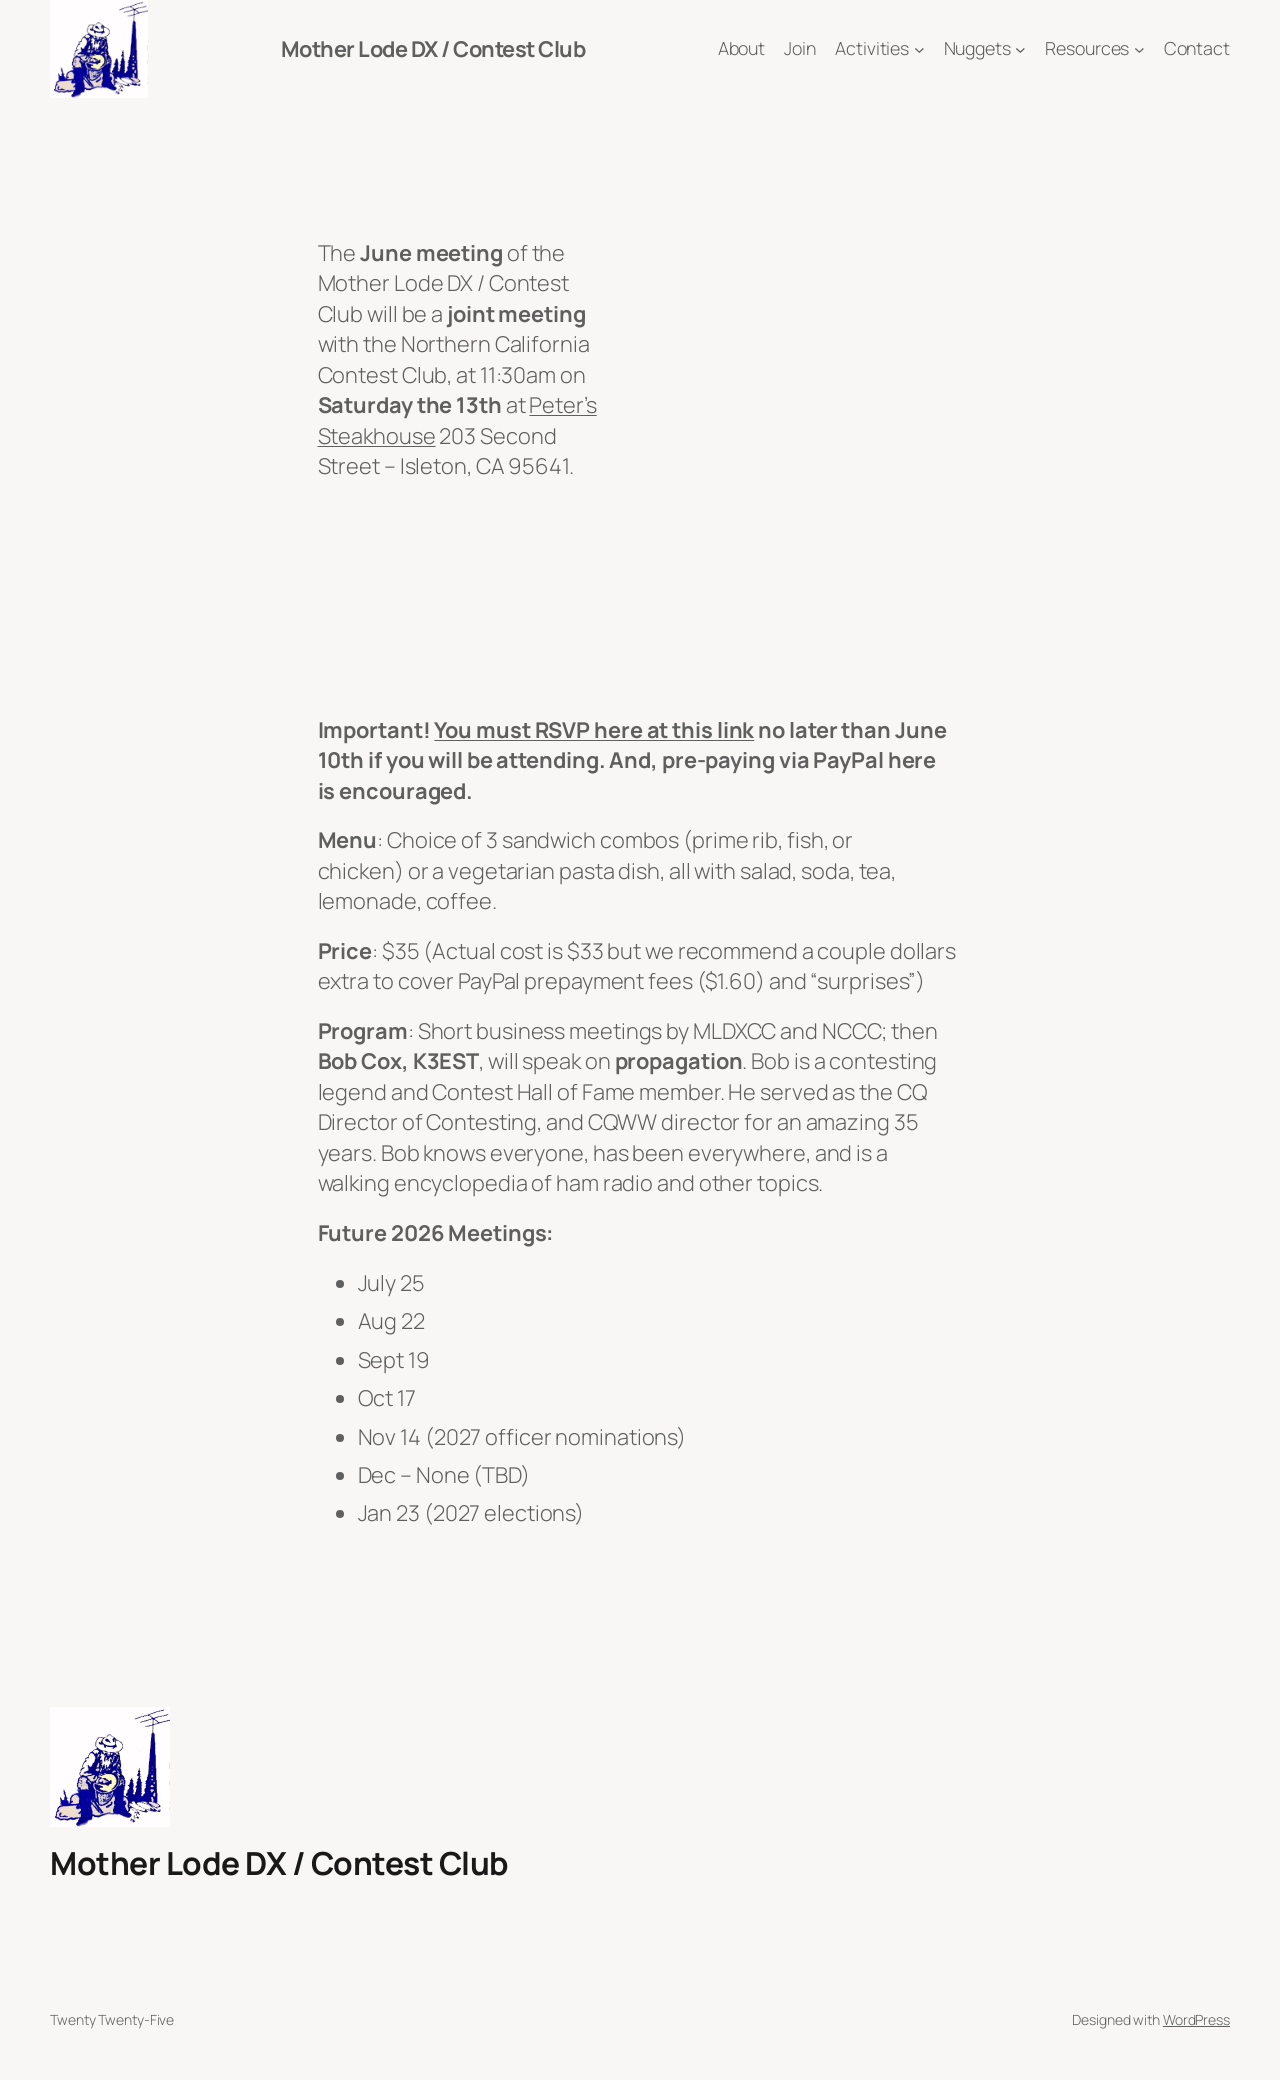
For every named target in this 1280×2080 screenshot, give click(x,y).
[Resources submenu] (1139, 49)
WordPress (1196, 2019)
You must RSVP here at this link (594, 730)
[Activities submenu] (919, 49)
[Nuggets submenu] (1020, 49)
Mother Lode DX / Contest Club (433, 49)
